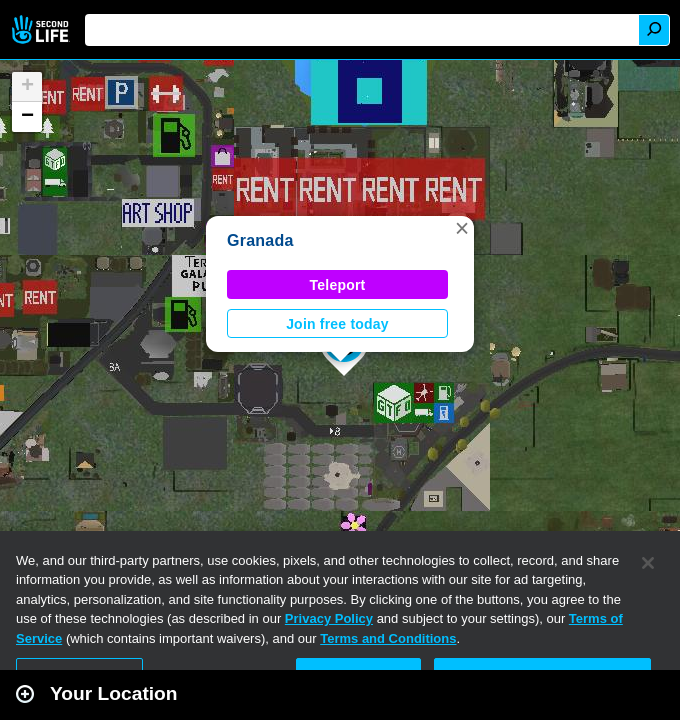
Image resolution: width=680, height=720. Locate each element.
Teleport (338, 285)
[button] (462, 228)
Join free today (337, 324)
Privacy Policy (329, 618)
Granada (260, 240)
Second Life (42, 29)
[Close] (648, 563)
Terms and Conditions (388, 638)
